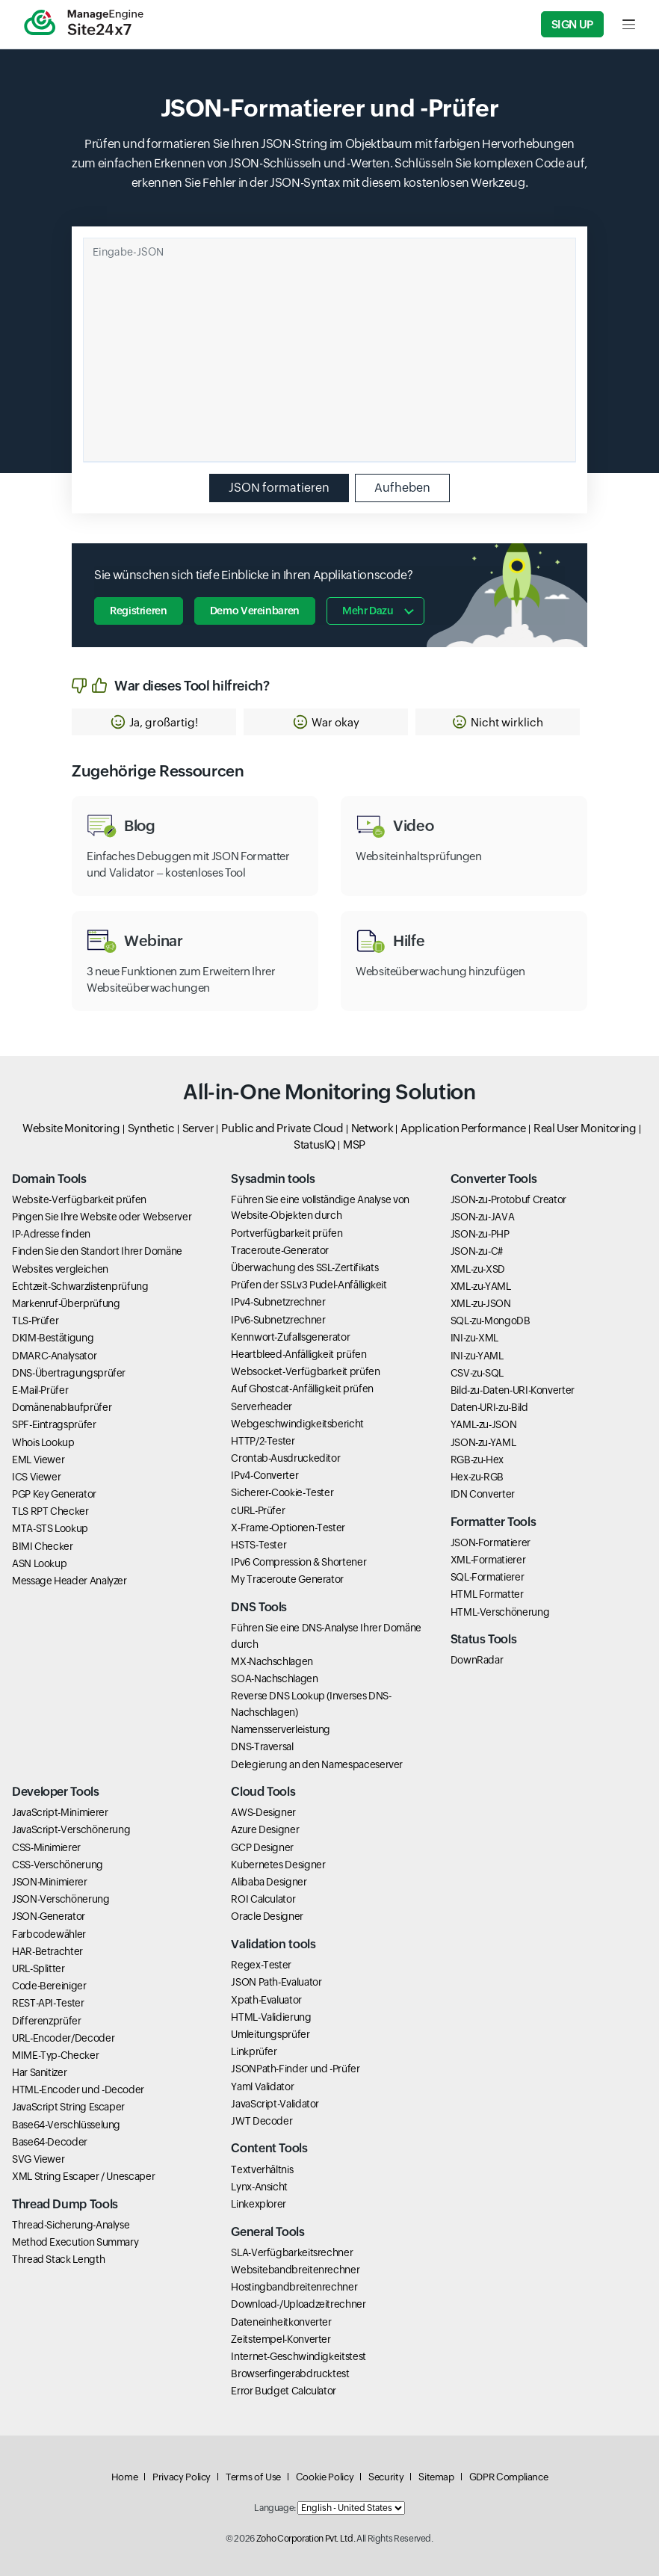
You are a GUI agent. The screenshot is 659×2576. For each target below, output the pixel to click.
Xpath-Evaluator (266, 2000)
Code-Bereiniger (49, 1986)
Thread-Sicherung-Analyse (70, 2225)
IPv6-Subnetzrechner (278, 1320)
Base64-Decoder (49, 2142)
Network (372, 1128)
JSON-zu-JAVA (483, 1217)
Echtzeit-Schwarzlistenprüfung (80, 1286)
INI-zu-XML (474, 1338)
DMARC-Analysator (54, 1356)
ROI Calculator (263, 1899)
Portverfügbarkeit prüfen (286, 1233)
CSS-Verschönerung (57, 1865)
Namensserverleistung (280, 1729)
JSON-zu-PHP (480, 1234)
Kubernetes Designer (278, 1865)
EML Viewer (38, 1459)
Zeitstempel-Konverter (280, 2339)
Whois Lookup (43, 1442)
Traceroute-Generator (280, 1250)
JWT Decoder (261, 2121)
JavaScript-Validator (275, 2104)
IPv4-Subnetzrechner (278, 1302)
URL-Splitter (38, 1968)
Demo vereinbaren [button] (255, 611)
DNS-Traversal (262, 1746)
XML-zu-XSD (478, 1269)
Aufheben (402, 488)
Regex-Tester (261, 1965)
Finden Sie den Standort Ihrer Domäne (97, 1251)
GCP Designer (262, 1847)
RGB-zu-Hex (477, 1459)
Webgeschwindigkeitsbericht (297, 1424)
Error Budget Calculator (283, 2391)
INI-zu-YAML (477, 1356)
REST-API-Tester (48, 2003)
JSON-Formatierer (490, 1542)
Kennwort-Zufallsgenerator (290, 1337)
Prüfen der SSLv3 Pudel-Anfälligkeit (308, 1285)
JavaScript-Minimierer (60, 1812)
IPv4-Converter (264, 1475)
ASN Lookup (39, 1563)
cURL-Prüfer (258, 1510)
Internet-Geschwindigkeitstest (298, 2356)
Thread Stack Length (58, 2259)
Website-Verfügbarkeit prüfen (79, 1199)
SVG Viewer (38, 2159)
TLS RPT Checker (50, 1511)
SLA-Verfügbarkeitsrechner (292, 2252)
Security (385, 2477)
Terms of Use (253, 2477)
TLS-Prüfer (35, 1320)
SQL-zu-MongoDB (490, 1320)
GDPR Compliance (508, 2477)
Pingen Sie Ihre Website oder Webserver (101, 1217)
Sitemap (436, 2477)
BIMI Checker (42, 1546)
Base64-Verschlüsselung (66, 2125)
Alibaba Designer (268, 1882)
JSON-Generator (48, 1916)
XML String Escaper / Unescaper (83, 2176)
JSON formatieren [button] (279, 488)
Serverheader (261, 1406)
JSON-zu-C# (477, 1251)
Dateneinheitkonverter (281, 2322)
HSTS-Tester (258, 1545)
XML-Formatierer (488, 1560)
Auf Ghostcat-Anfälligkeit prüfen (302, 1388)
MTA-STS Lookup (50, 1528)
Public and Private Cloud (282, 1128)
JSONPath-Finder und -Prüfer (295, 2069)
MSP (354, 1144)
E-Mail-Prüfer (40, 1390)
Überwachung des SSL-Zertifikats (304, 1267)
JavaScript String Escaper (68, 2107)
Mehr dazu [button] (368, 611)
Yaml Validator (262, 2086)
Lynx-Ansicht (259, 2187)
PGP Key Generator (54, 1494)
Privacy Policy (181, 2477)
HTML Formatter (487, 1594)
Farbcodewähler (49, 1934)
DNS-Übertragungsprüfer (69, 1373)
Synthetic (151, 1128)
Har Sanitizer (39, 2072)
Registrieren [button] (138, 611)
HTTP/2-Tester (262, 1441)
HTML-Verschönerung (500, 1612)
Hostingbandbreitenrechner (294, 2287)
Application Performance (463, 1128)
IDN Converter (483, 1494)
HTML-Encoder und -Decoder (78, 2089)
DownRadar (477, 1660)
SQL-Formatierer (488, 1577)
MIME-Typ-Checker (55, 2055)
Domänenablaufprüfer (61, 1407)
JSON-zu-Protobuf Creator (508, 1199)
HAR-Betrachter (47, 1951)
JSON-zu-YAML (483, 1442)
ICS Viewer (36, 1477)
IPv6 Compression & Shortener (298, 1562)
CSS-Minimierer (46, 1847)
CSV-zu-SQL (477, 1373)
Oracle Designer (267, 1916)
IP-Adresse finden (51, 1234)
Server (198, 1128)
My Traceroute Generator (287, 1579)
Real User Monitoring (585, 1128)
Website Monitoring (71, 1128)
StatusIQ (314, 1144)
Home (124, 2477)
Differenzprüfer (46, 2021)
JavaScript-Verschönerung (71, 1829)
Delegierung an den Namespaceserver (317, 1764)
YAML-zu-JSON (484, 1424)
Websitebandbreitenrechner (295, 2270)
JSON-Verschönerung (61, 1899)
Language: (275, 2508)
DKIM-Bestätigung (52, 1338)
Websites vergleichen (60, 1269)
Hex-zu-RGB (477, 1477)
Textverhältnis (262, 2169)
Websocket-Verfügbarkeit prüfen (305, 1371)
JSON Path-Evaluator (276, 1982)
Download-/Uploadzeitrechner (298, 2304)
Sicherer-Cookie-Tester (282, 1492)
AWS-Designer (263, 1812)
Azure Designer (265, 1829)
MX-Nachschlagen (272, 1661)
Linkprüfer (253, 2051)
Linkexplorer (258, 2204)
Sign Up (572, 24)
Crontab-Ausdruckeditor (285, 1458)
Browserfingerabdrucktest (290, 2373)
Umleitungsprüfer (270, 2034)
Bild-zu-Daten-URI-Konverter (513, 1390)
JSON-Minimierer (49, 1882)
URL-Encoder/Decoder (63, 2038)
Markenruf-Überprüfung (66, 1303)
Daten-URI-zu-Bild (489, 1407)
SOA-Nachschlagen (274, 1678)
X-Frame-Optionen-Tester (288, 1527)
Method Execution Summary (75, 2242)
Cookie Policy (324, 2477)
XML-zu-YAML (481, 1286)
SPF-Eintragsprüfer (54, 1424)
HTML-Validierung (271, 2017)
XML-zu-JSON (481, 1303)
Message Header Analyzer (69, 1581)
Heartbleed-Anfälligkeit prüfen (298, 1354)
